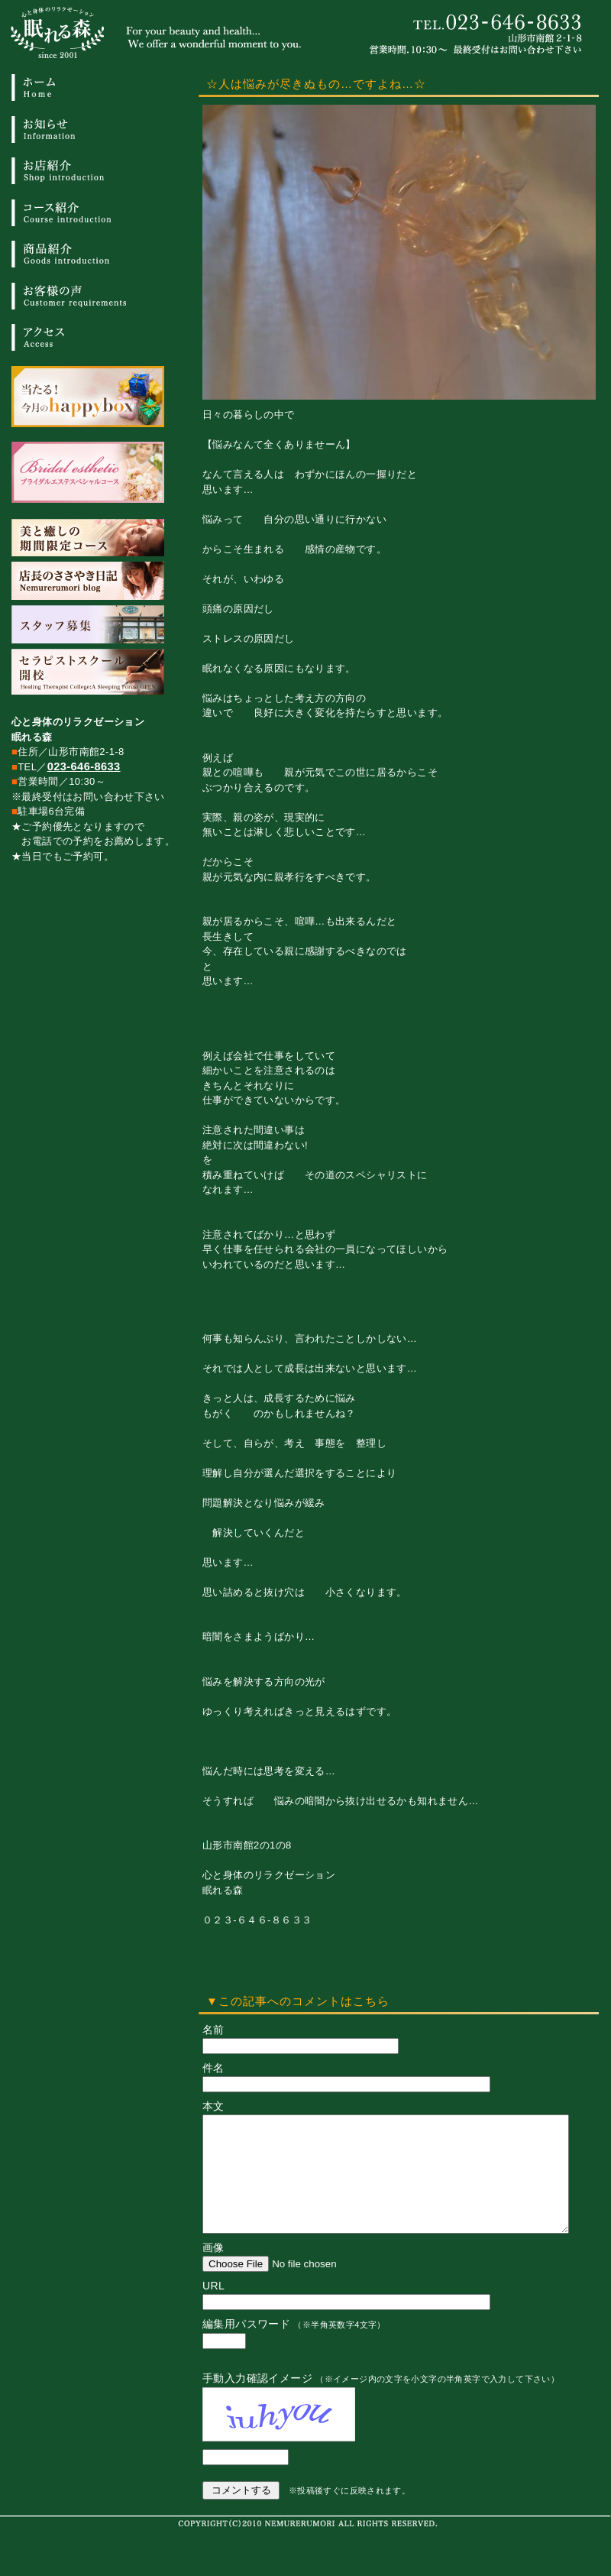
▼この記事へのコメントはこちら (298, 2000)
